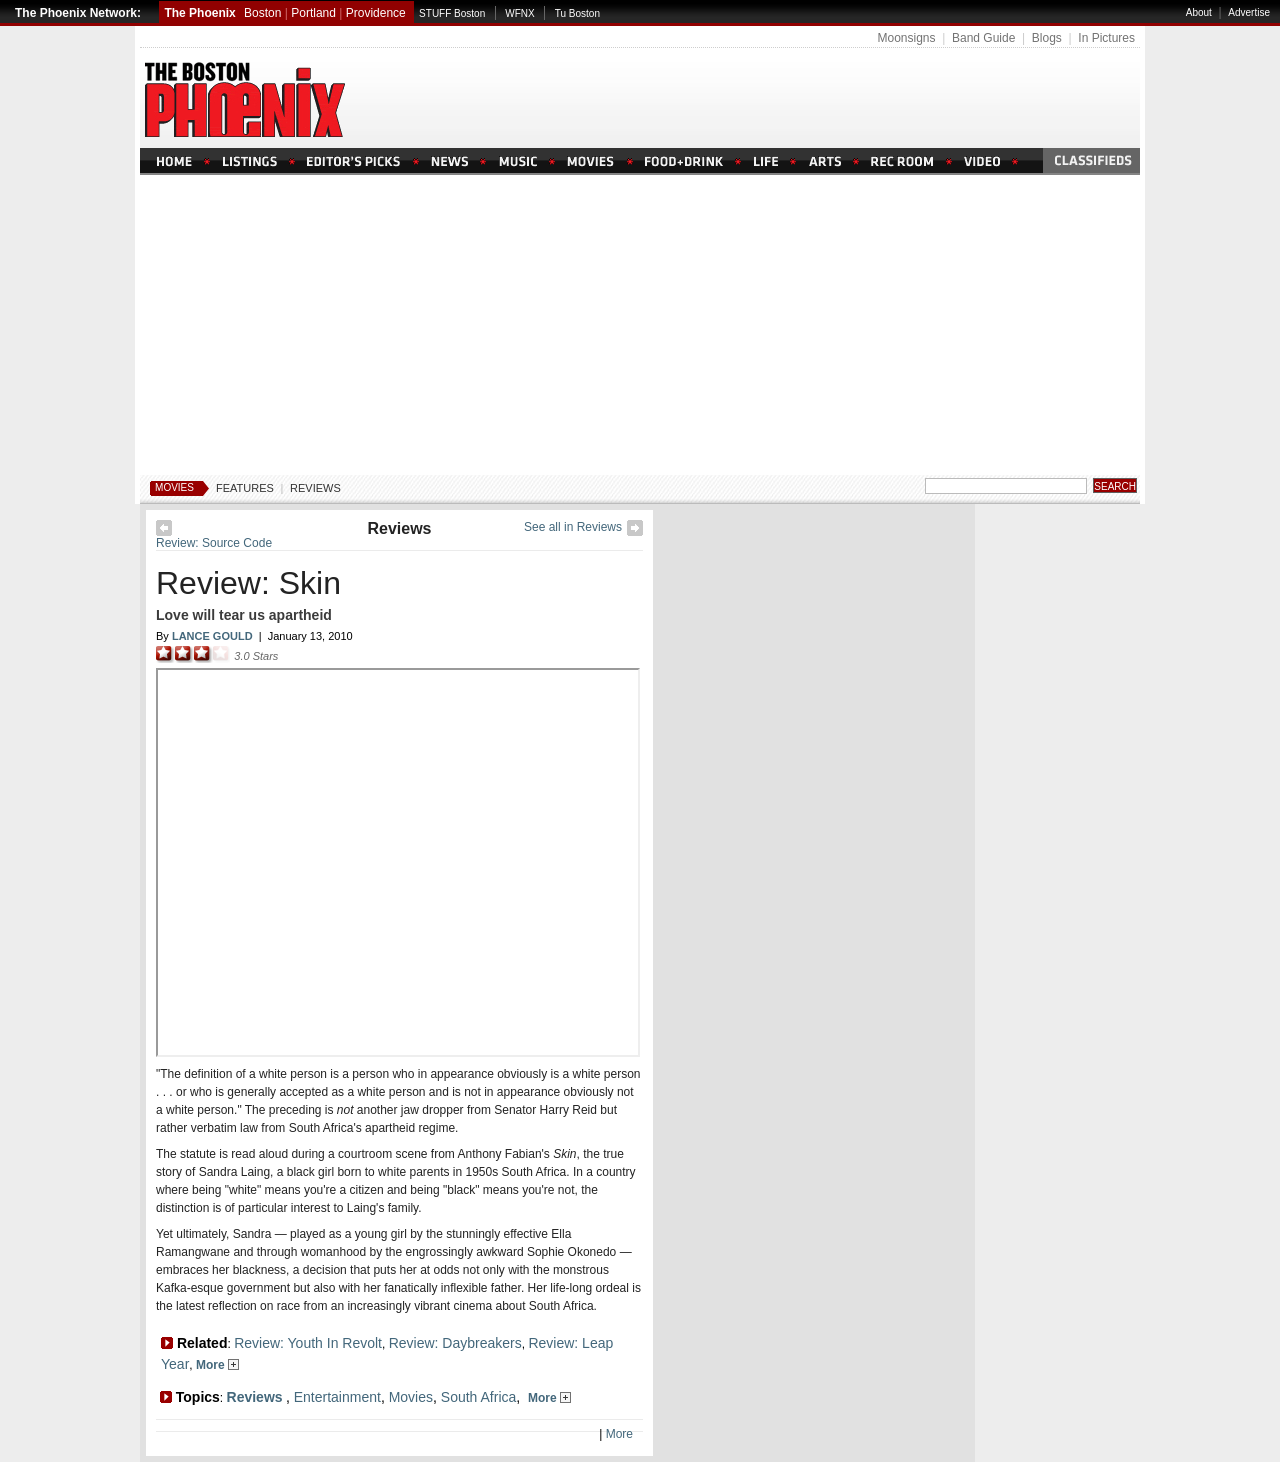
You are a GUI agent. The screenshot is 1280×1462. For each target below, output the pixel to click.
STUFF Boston (452, 13)
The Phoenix (199, 13)
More (217, 1365)
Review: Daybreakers (455, 1343)
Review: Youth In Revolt (308, 1343)
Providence (376, 13)
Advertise (1249, 12)
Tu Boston (577, 13)
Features (245, 488)
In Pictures (1106, 38)
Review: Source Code (214, 543)
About (1199, 12)
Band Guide (983, 38)
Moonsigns (906, 38)
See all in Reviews (573, 527)
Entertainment (337, 1397)
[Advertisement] (640, 325)
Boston (262, 13)
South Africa (479, 1397)
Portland (313, 13)
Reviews (315, 488)
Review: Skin (248, 583)
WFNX (519, 13)
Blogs (1047, 38)
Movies (174, 487)
